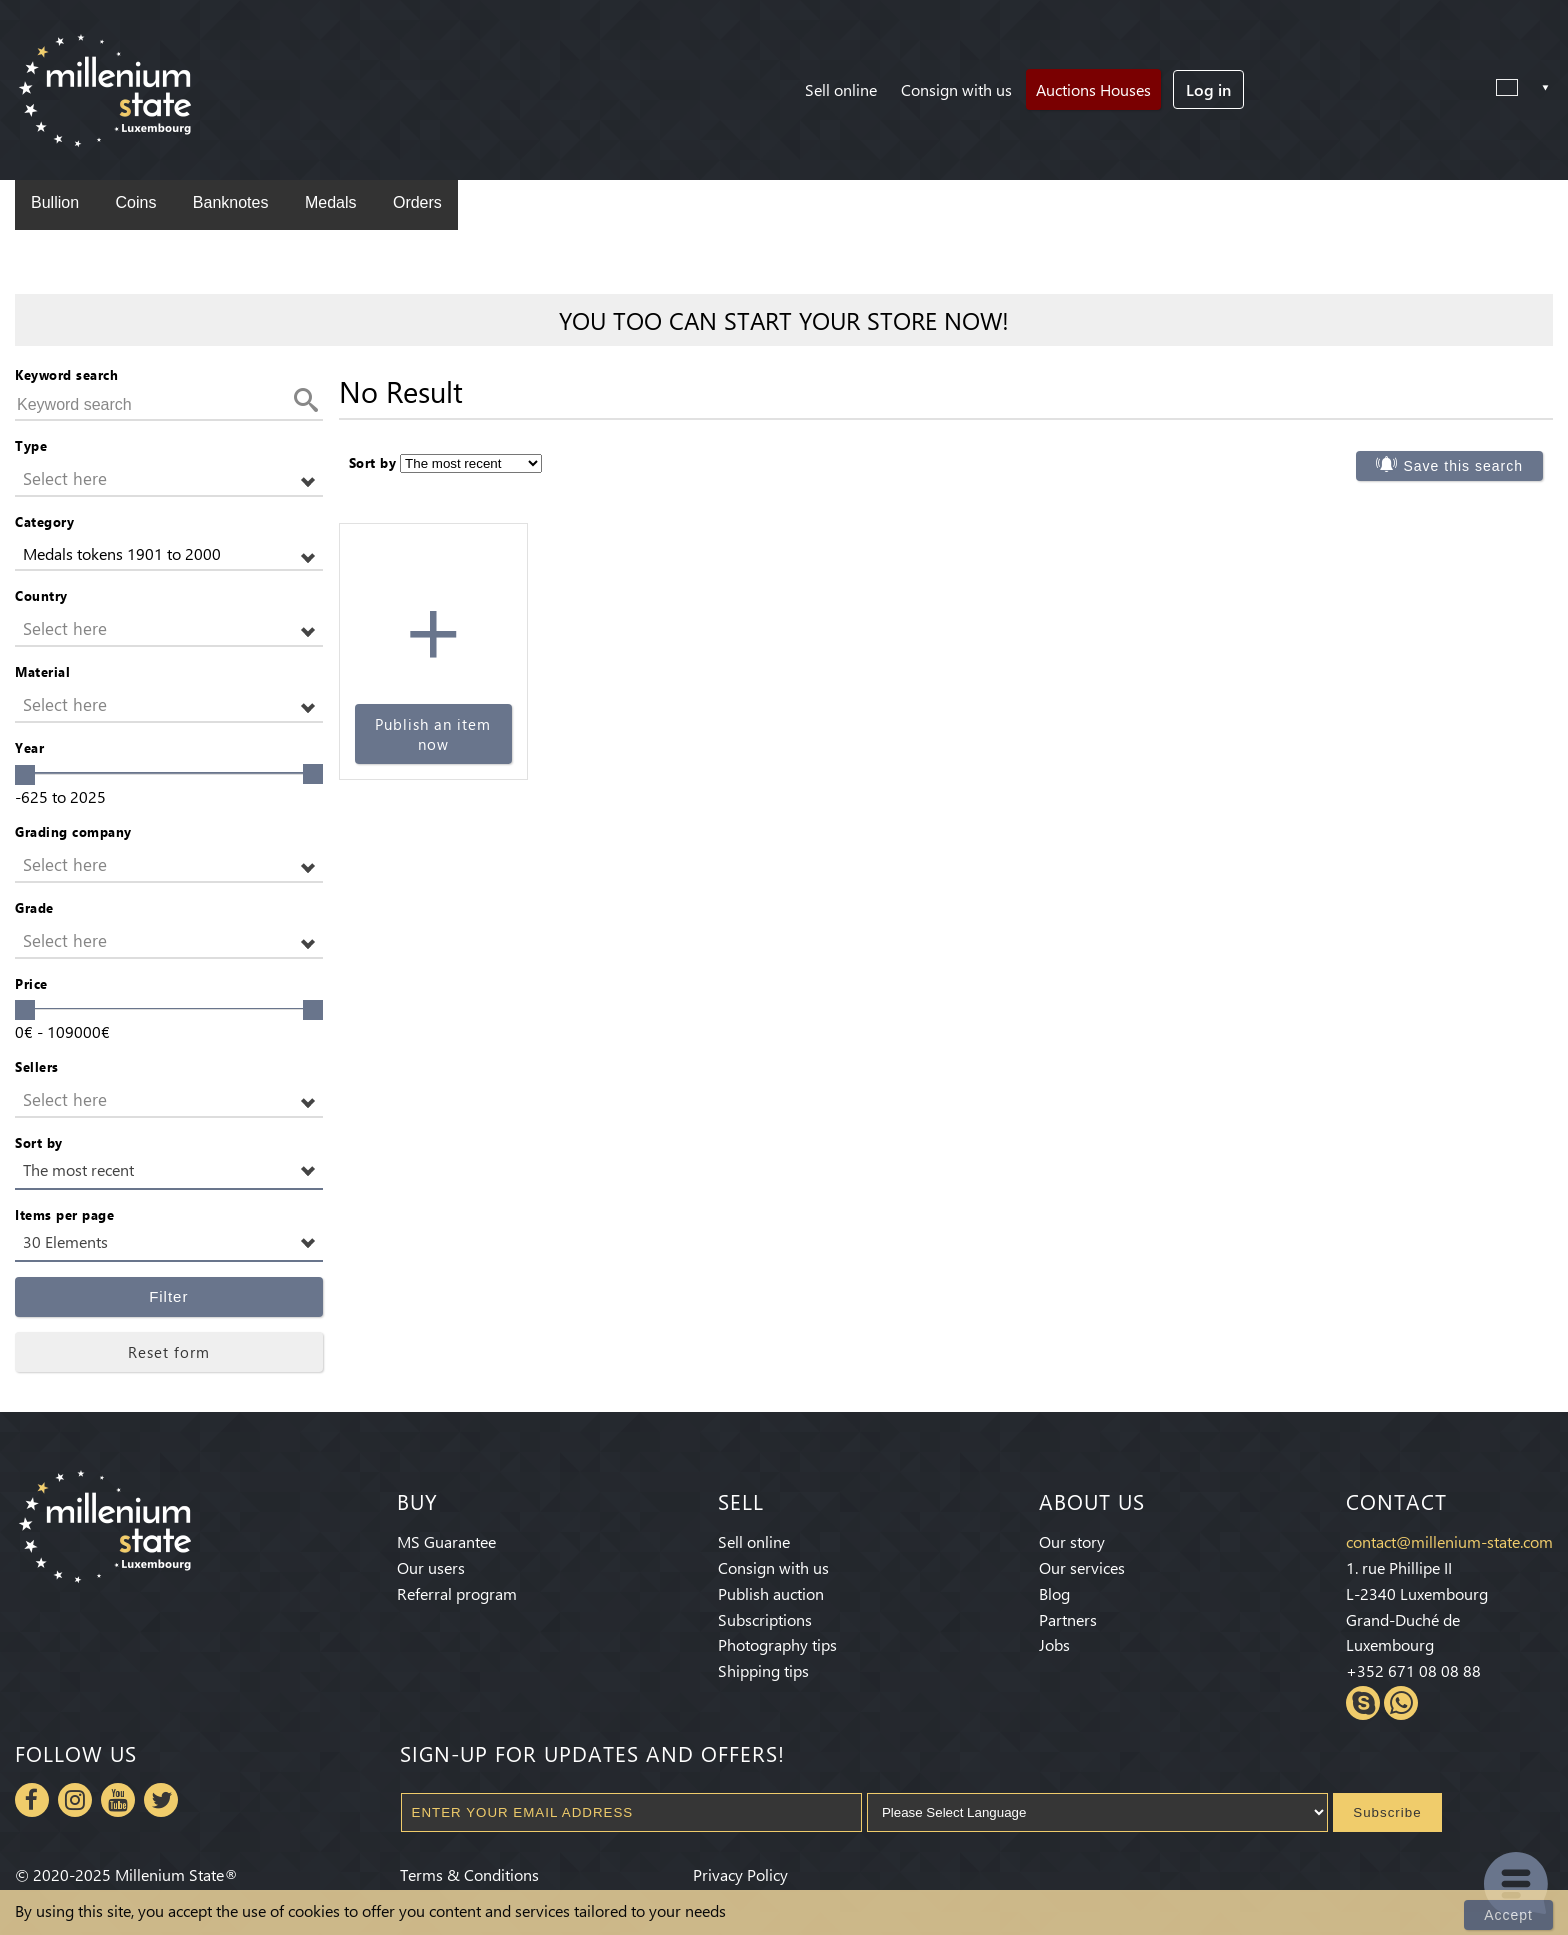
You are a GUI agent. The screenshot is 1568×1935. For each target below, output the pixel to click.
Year (29, 747)
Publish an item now (433, 734)
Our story (1072, 1541)
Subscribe (1387, 1812)
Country (41, 595)
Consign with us (956, 89)
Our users (431, 1567)
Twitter (161, 1800)
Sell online (841, 89)
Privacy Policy (740, 1874)
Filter (168, 1296)
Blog (1054, 1593)
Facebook (32, 1800)
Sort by (39, 1142)
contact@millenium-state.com (1449, 1541)
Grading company (73, 831)
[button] (169, 479)
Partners (1068, 1619)
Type (31, 445)
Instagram (75, 1800)
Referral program (457, 1593)
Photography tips (777, 1644)
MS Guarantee (446, 1541)
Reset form (169, 1352)
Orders (417, 202)
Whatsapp (1401, 1703)
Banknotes (231, 202)
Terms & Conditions (469, 1874)
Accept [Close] (1508, 1915)
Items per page (64, 1214)
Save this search (1463, 466)
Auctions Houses (1093, 89)
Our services (1082, 1567)
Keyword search (66, 374)
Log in (1208, 89)
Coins (135, 202)
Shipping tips (763, 1670)
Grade (34, 907)
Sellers (37, 1066)
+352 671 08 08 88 (1413, 1670)
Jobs (1054, 1644)
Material (42, 671)
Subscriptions (765, 1619)
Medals (331, 202)
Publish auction (771, 1593)
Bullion (55, 202)
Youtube (118, 1800)
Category (44, 521)
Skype (1363, 1703)
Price (31, 983)
